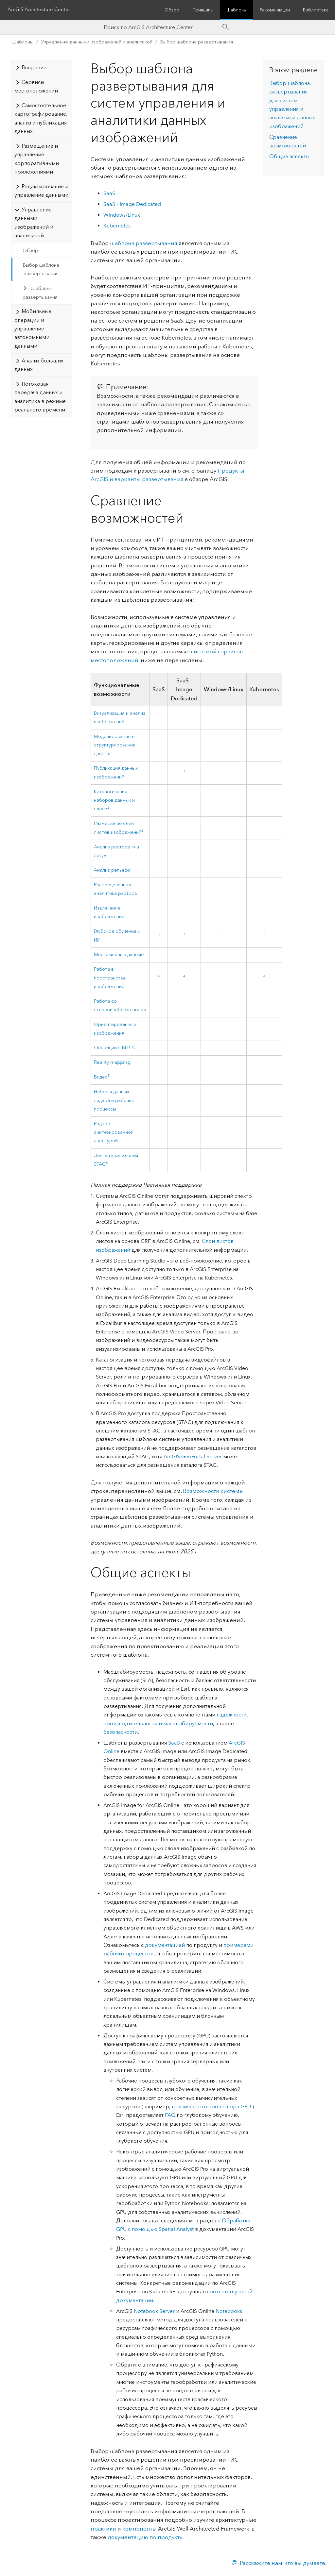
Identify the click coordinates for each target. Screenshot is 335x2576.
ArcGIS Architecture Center (40, 10)
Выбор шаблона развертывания (196, 42)
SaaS (109, 193)
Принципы (202, 9)
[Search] (225, 27)
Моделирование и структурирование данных (114, 745)
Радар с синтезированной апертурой (113, 1132)
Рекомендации (275, 9)
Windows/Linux (121, 215)
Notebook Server (154, 2311)
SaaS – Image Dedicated (132, 204)
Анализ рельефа (112, 870)
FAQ (170, 2115)
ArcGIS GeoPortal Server (193, 1456)
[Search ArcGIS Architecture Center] (161, 27)
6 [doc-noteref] (107, 1163)
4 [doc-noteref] (159, 976)
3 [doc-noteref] (159, 934)
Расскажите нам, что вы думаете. (283, 2563)
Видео (101, 1077)
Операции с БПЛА (114, 1048)
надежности (232, 1715)
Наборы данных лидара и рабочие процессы (114, 1100)
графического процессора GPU (212, 2106)
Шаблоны (236, 9)
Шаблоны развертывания (40, 292)
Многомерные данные (119, 954)
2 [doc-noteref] (108, 807)
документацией (165, 1945)
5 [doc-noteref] (109, 1076)
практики (103, 2528)
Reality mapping (112, 1062)
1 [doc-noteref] (159, 771)
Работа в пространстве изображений (110, 978)
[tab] (41, 67)
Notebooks (229, 2311)
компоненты (139, 2528)
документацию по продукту (145, 2537)
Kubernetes (117, 226)
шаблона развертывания (143, 243)
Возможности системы (213, 1491)
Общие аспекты (289, 156)
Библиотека (315, 9)
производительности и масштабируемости (158, 1723)
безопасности (120, 1732)
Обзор (172, 9)
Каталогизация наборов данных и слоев (114, 800)
